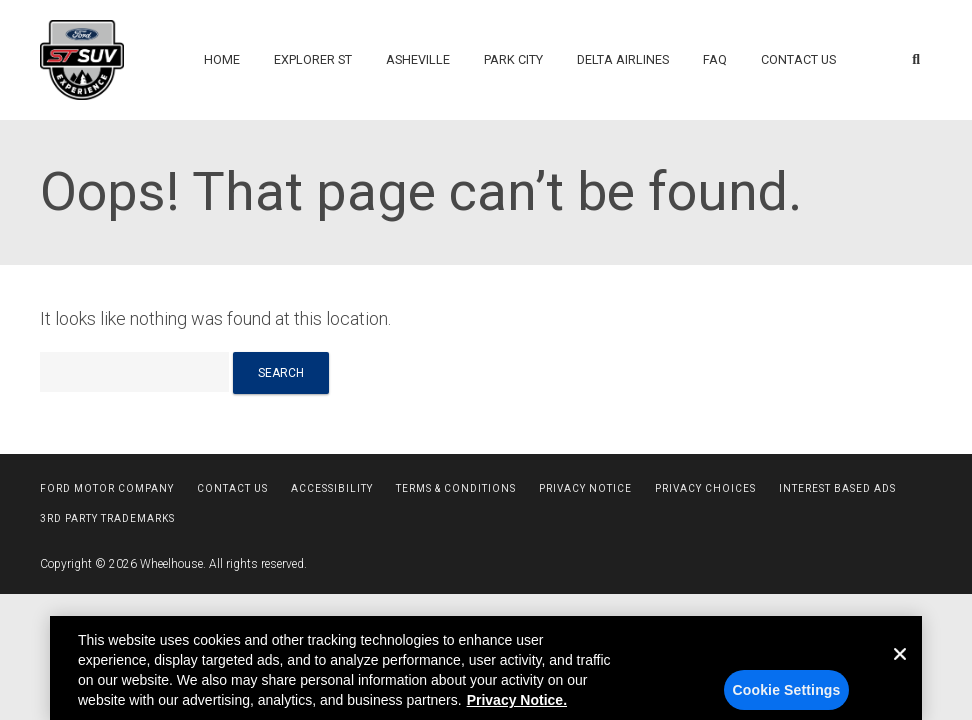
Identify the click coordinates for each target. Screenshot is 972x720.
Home (222, 59)
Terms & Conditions (456, 488)
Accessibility (332, 488)
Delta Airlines (623, 59)
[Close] (900, 686)
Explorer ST (313, 59)
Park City (513, 59)
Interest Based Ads (837, 488)
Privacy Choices (705, 488)
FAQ (715, 59)
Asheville (418, 59)
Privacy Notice (585, 488)
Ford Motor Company (107, 488)
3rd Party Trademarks (107, 518)
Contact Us (798, 59)
